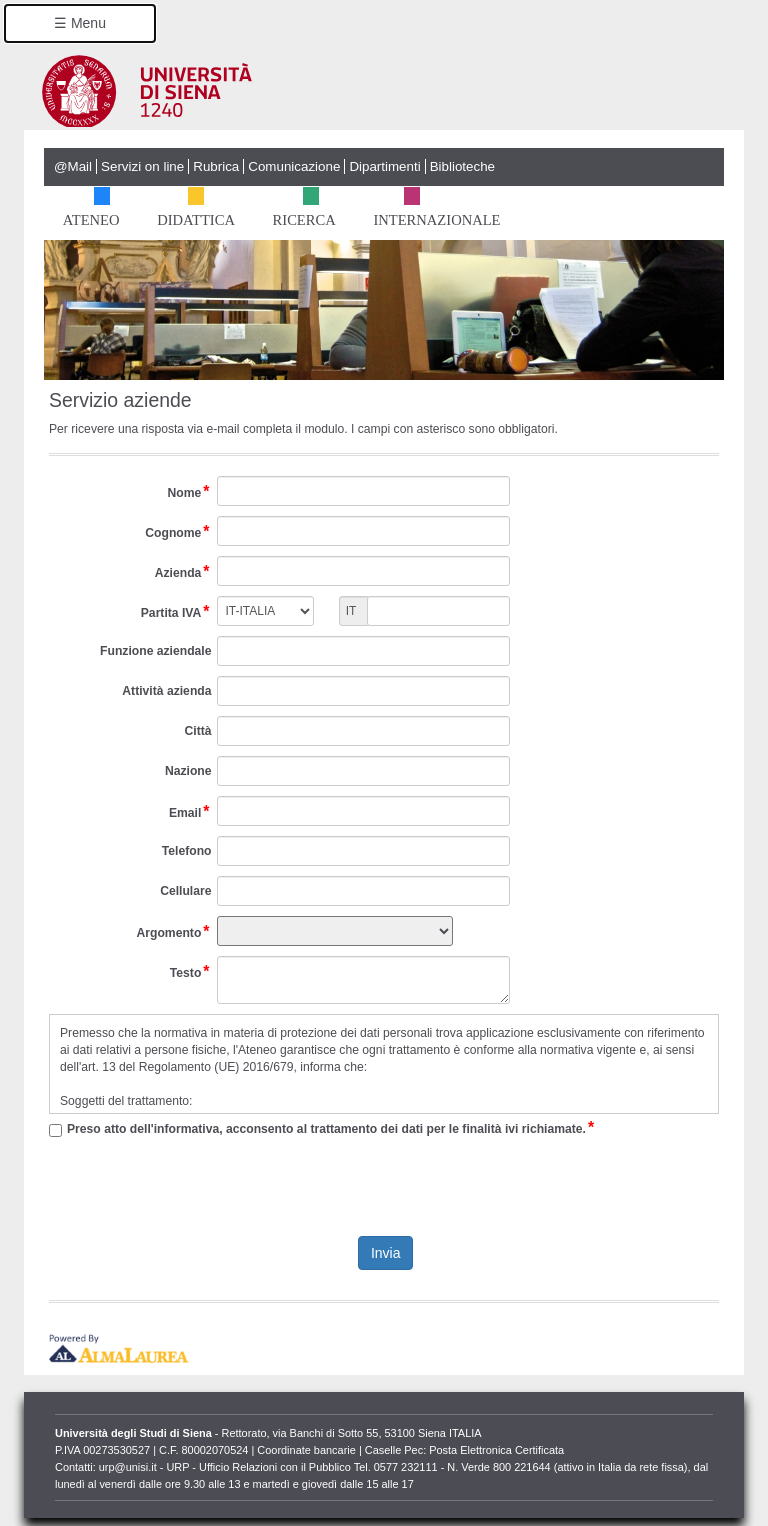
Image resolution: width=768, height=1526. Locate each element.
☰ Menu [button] (80, 23)
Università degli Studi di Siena (392, 91)
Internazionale (435, 216)
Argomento (174, 933)
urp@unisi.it (128, 1467)
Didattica (194, 216)
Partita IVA (176, 613)
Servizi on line (142, 166)
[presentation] (384, 1187)
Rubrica (216, 166)
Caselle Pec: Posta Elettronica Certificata (464, 1450)
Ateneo (90, 216)
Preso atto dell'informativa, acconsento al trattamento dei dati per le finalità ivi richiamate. (331, 1129)
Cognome (178, 533)
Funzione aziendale (155, 651)
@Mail (73, 166)
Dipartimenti (384, 166)
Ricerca (302, 216)
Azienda (183, 573)
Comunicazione (294, 166)
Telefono (187, 851)
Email (190, 813)
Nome (190, 493)
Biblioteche (462, 166)
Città (197, 731)
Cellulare (185, 891)
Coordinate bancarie (306, 1450)
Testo (191, 973)
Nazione (188, 771)
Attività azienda (166, 691)
